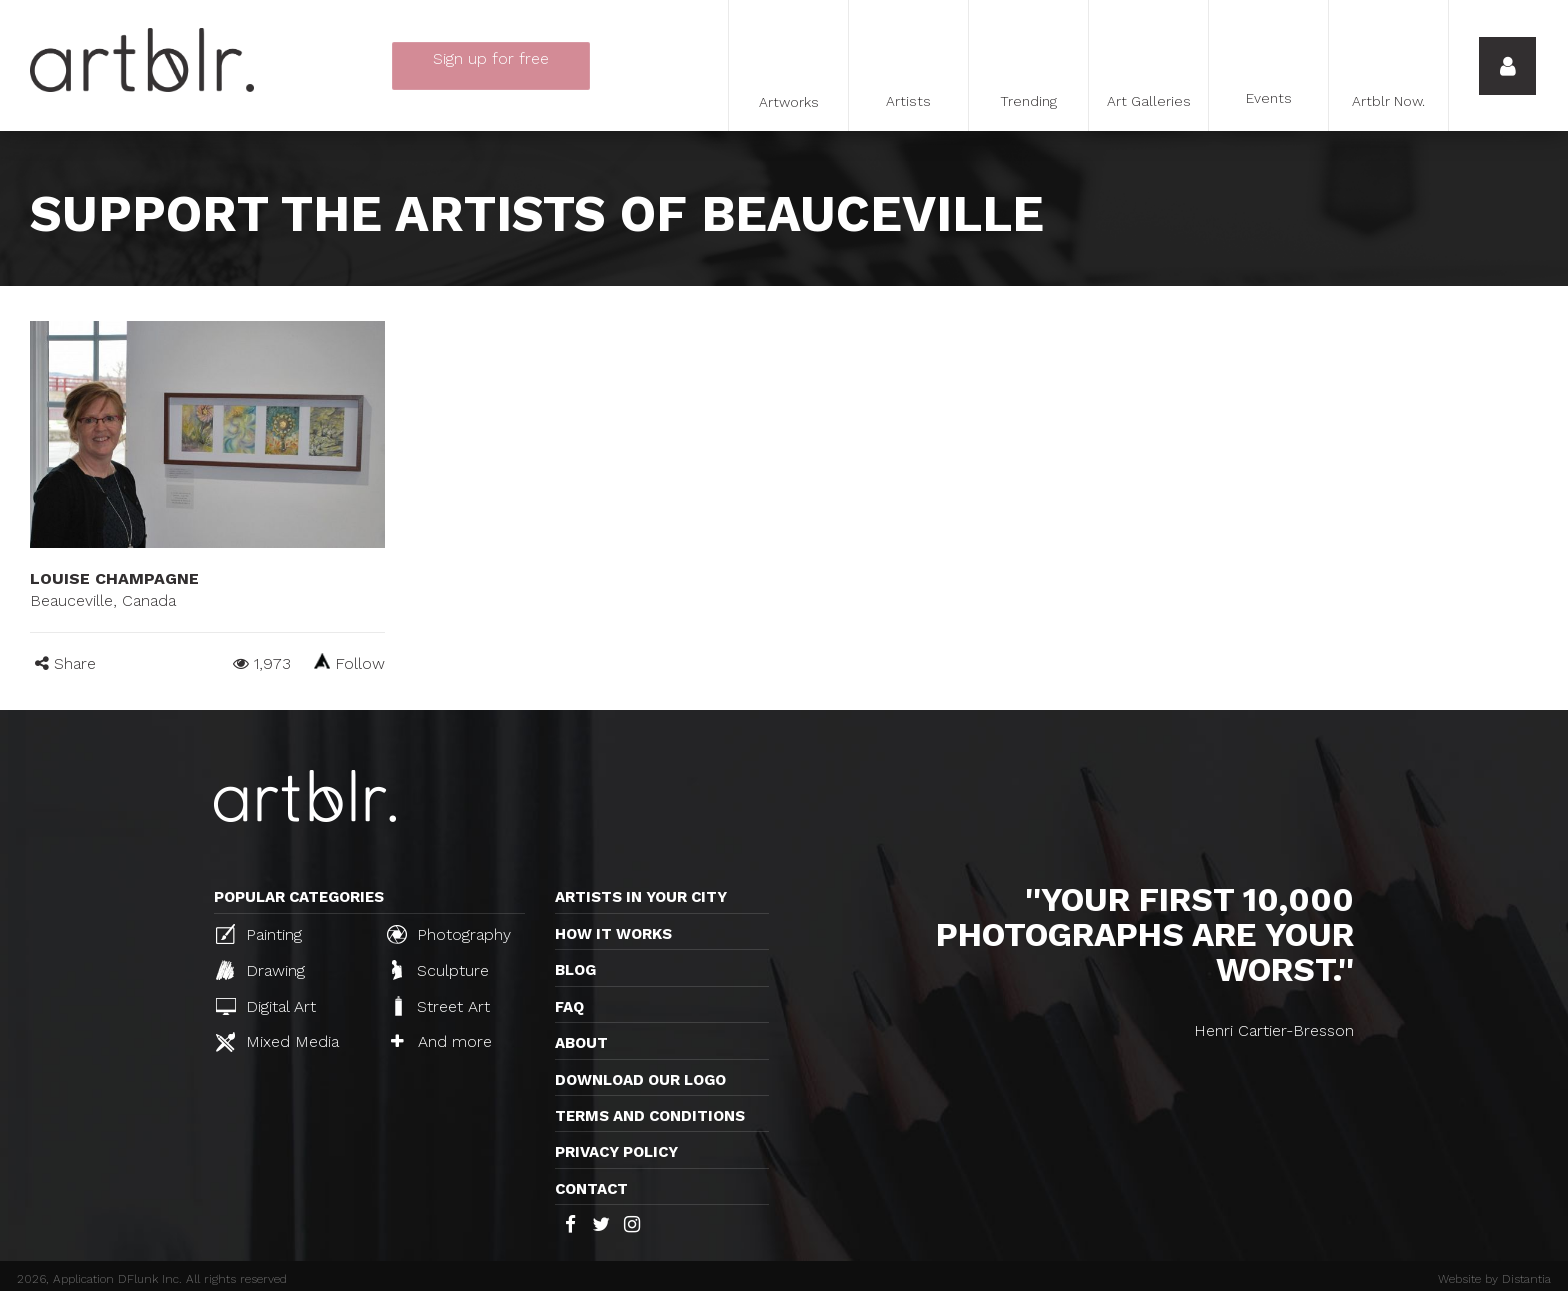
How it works (613, 934)
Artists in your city (641, 897)
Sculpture (440, 970)
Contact (591, 1189)
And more (441, 1041)
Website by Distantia (1494, 1279)
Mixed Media (277, 1042)
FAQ (569, 1007)
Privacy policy (616, 1152)
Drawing (260, 970)
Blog (575, 970)
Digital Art (266, 1006)
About (581, 1043)
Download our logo (640, 1080)
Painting (259, 934)
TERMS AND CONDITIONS (650, 1116)
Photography (449, 934)
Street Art (440, 1006)
